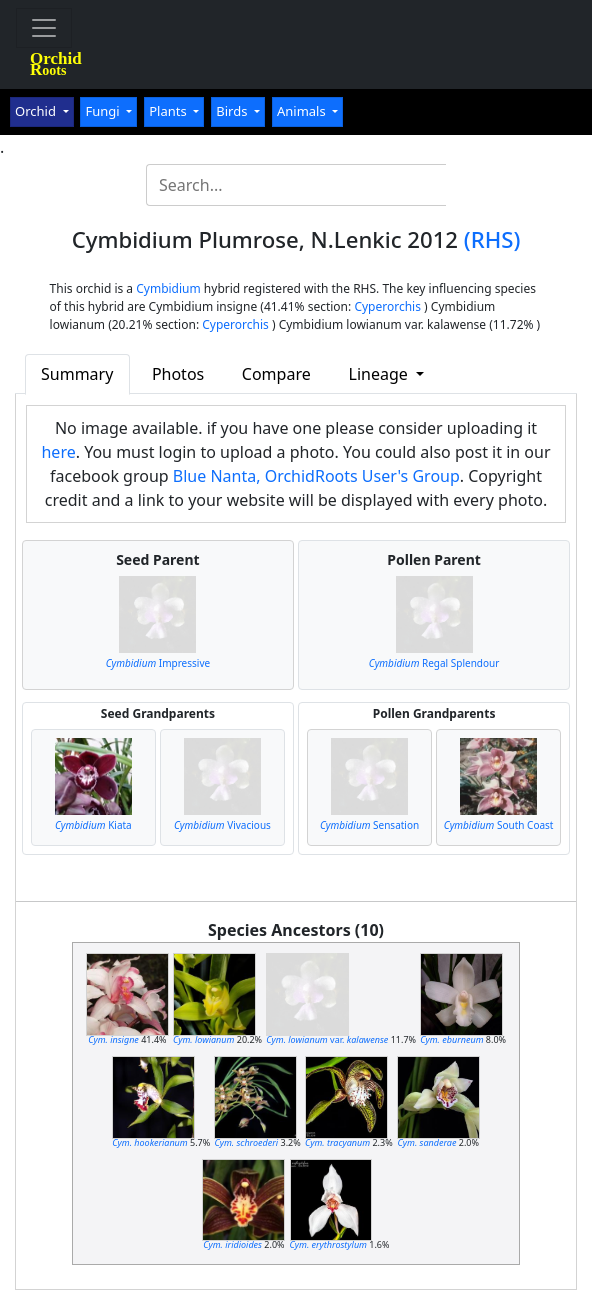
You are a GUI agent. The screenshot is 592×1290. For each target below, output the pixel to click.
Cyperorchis (387, 306)
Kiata (93, 825)
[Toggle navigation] (44, 28)
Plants (169, 111)
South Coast (499, 825)
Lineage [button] (380, 374)
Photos (178, 374)
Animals (303, 111)
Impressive (158, 663)
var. (327, 1039)
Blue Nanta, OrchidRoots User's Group (316, 476)
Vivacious (222, 825)
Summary (77, 374)
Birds (233, 111)
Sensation (369, 825)
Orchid (37, 111)
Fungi (104, 111)
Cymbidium (168, 288)
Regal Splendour (434, 663)
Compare (276, 374)
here (58, 452)
